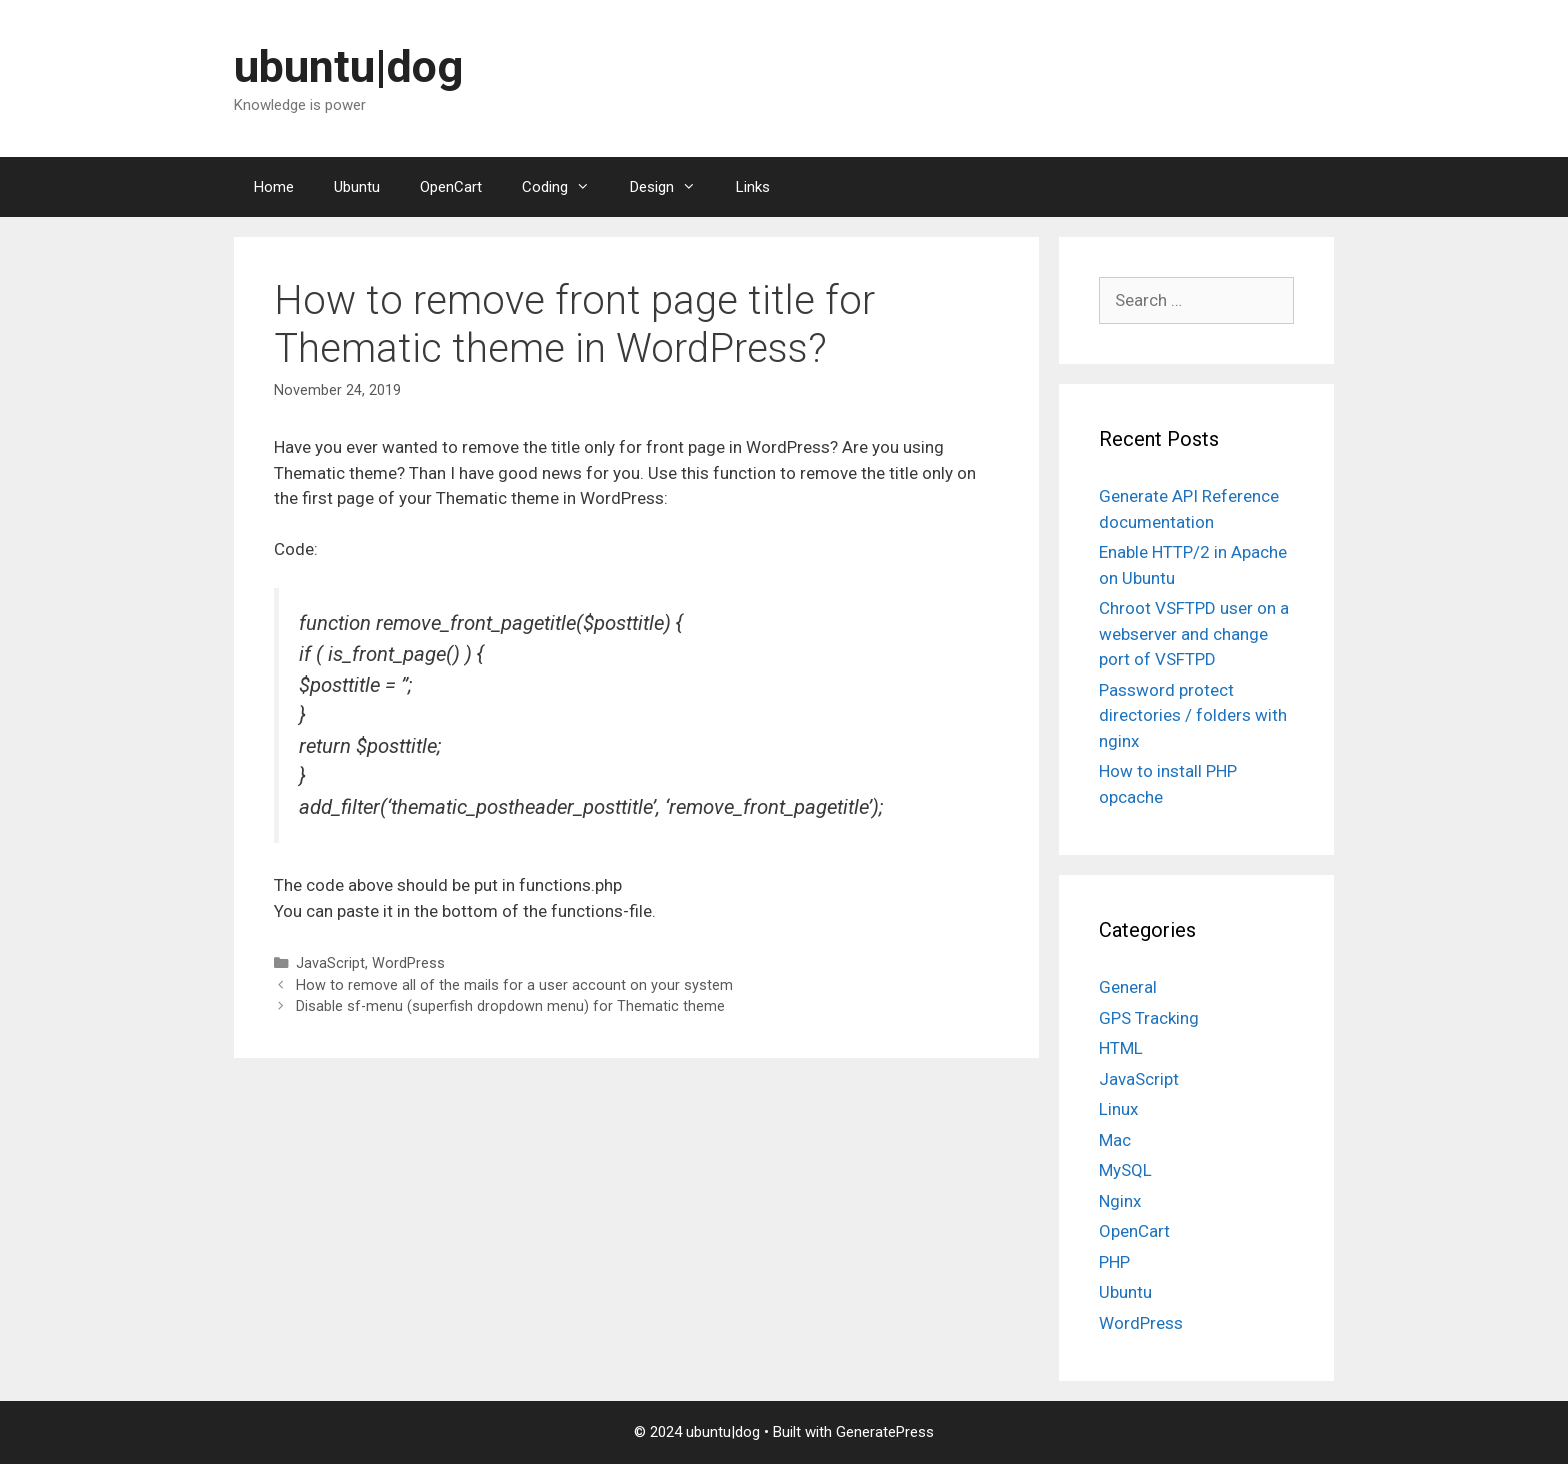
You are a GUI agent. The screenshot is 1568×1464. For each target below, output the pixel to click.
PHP (1114, 1262)
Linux (1118, 1109)
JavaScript (330, 963)
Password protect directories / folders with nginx (1193, 715)
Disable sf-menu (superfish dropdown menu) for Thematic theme (510, 1006)
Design (673, 187)
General (1128, 987)
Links (753, 187)
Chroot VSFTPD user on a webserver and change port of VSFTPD (1194, 633)
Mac (1115, 1140)
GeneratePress (885, 1432)
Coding (566, 187)
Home (274, 187)
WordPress (408, 963)
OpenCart (451, 187)
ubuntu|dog (348, 66)
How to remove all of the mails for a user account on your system (514, 985)
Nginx (1120, 1201)
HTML (1121, 1048)
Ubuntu (357, 187)
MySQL (1125, 1170)
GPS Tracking (1149, 1018)
